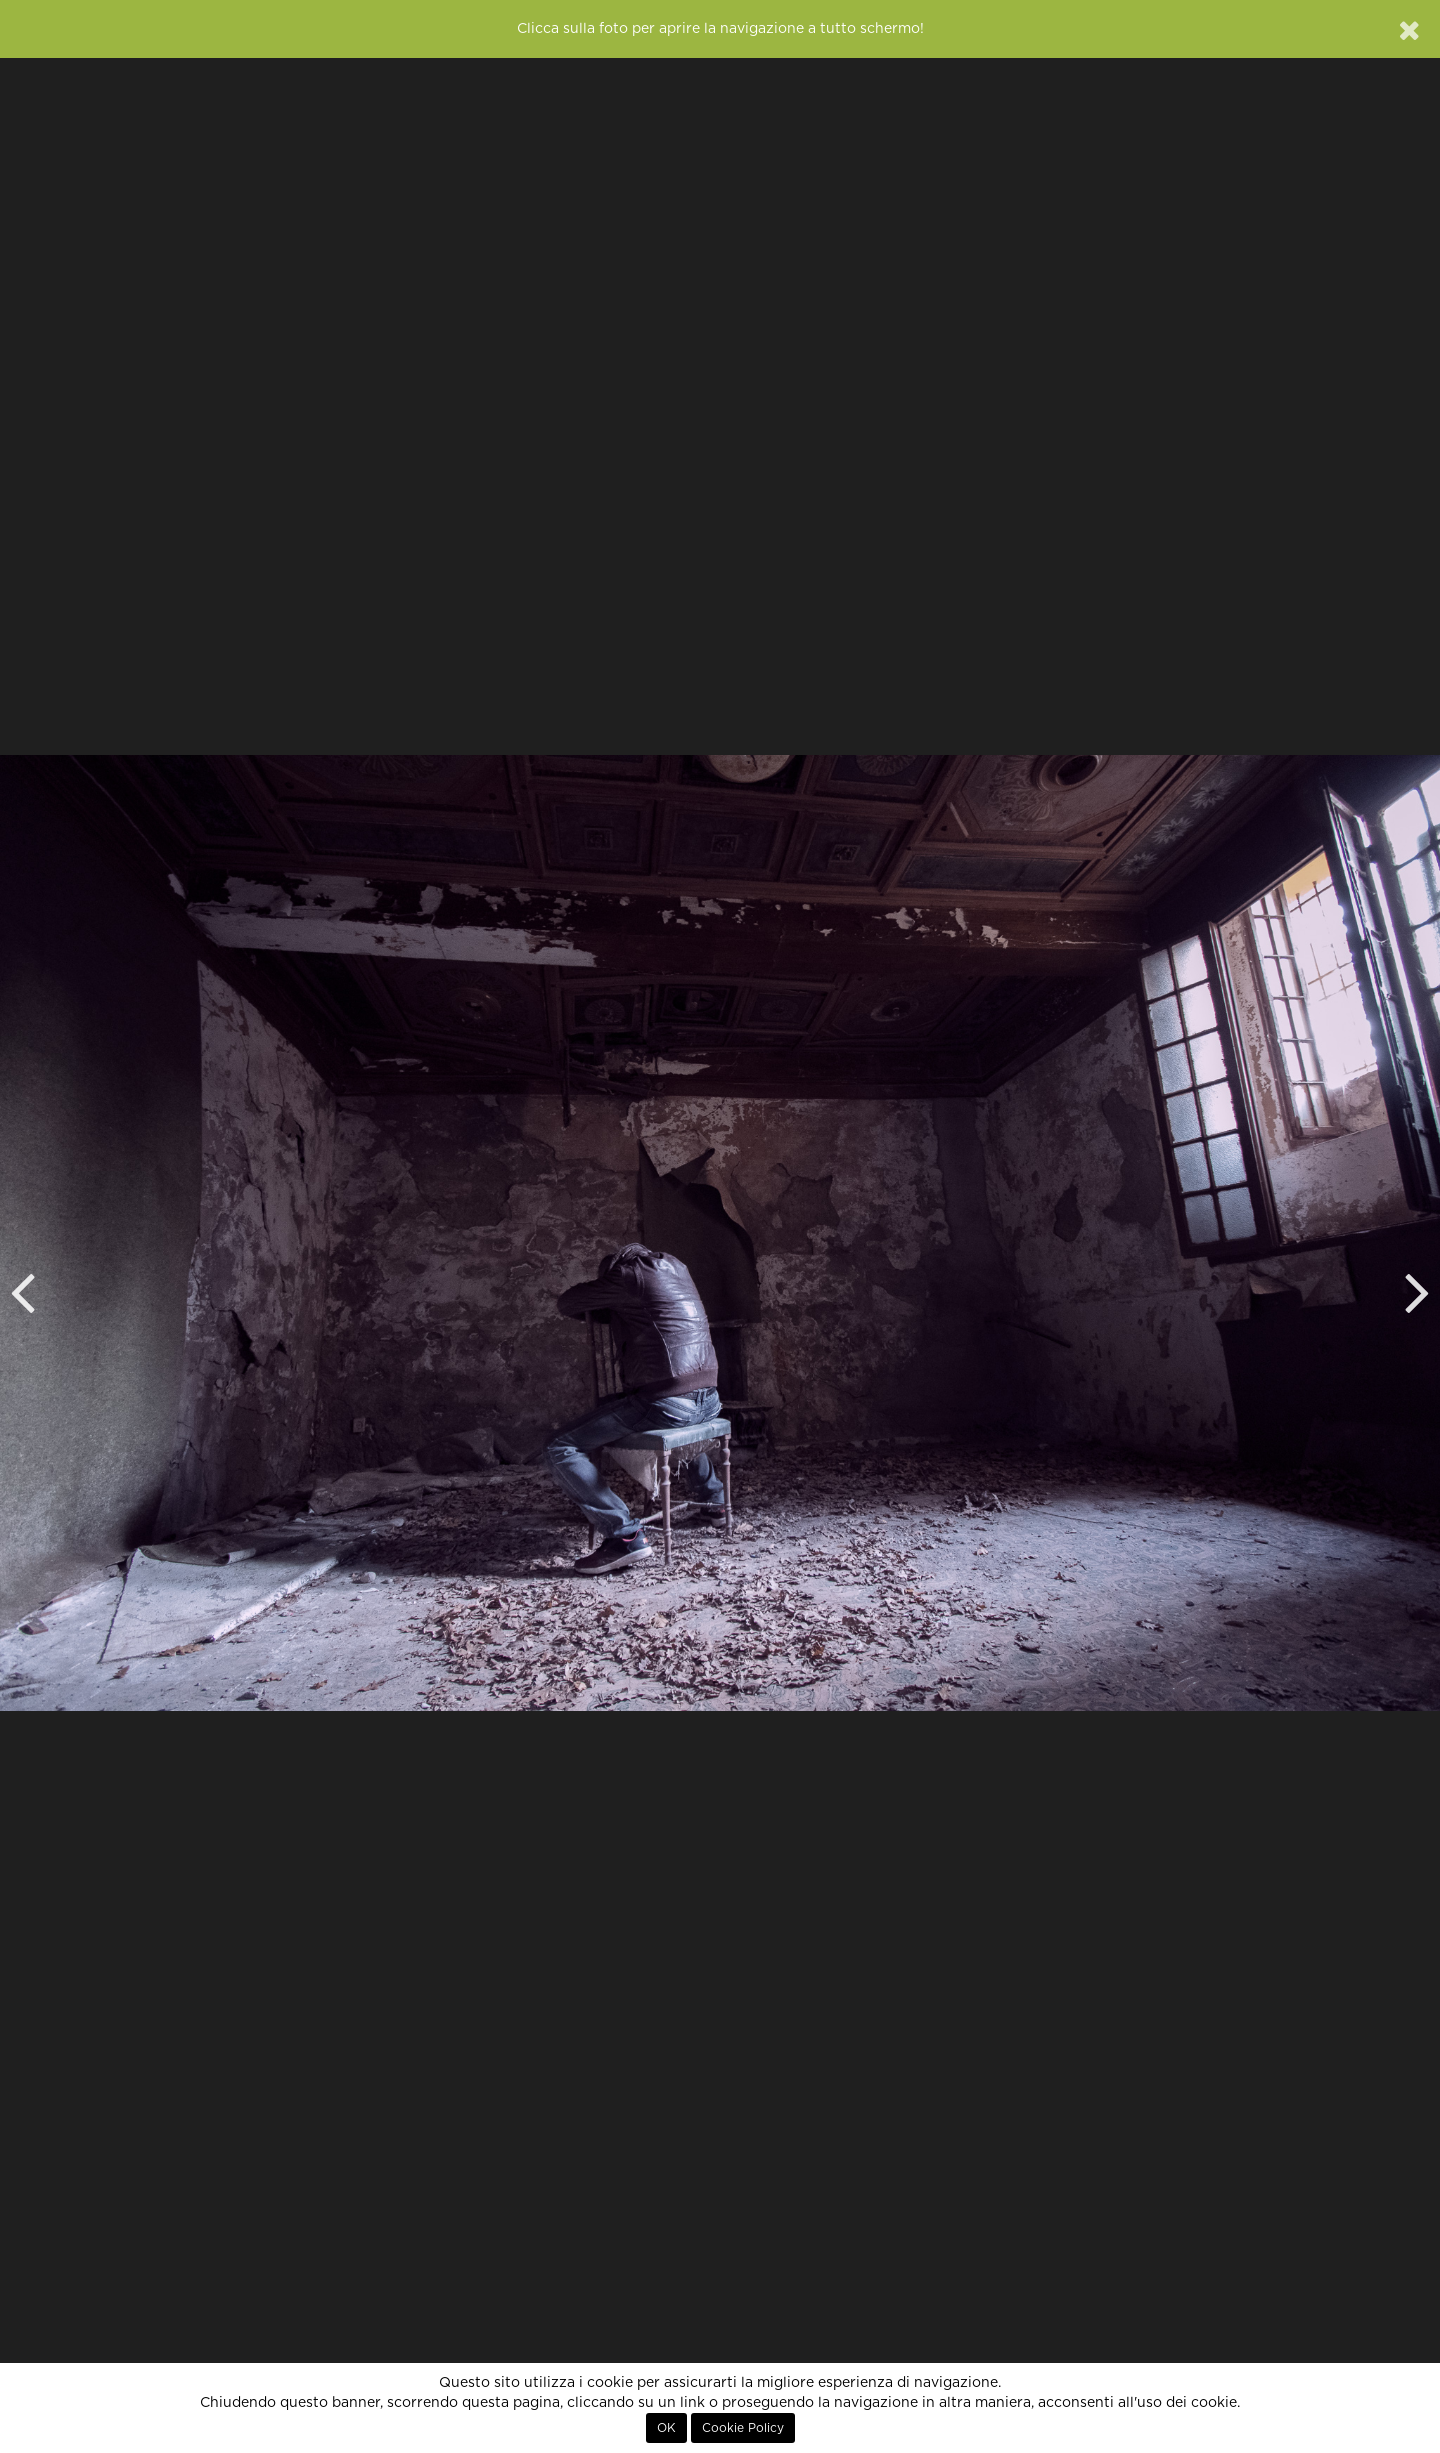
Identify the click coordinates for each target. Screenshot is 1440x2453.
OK (666, 2428)
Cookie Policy (743, 2428)
